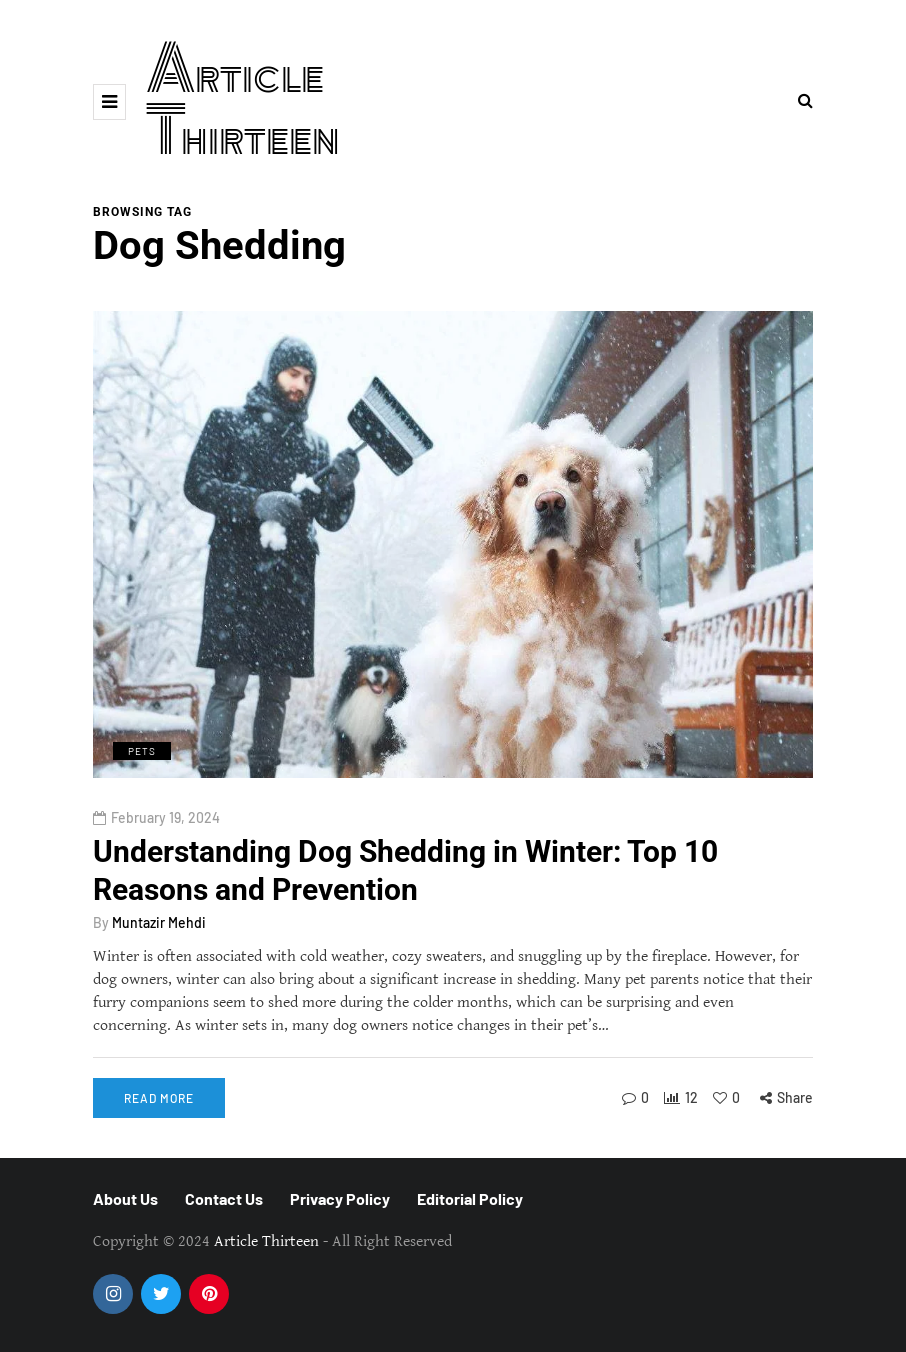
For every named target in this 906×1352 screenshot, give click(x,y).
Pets (142, 751)
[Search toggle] (805, 101)
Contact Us (224, 1198)
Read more (159, 1098)
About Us (125, 1198)
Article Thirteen (243, 101)
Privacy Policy (340, 1198)
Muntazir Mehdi (159, 922)
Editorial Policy (470, 1198)
